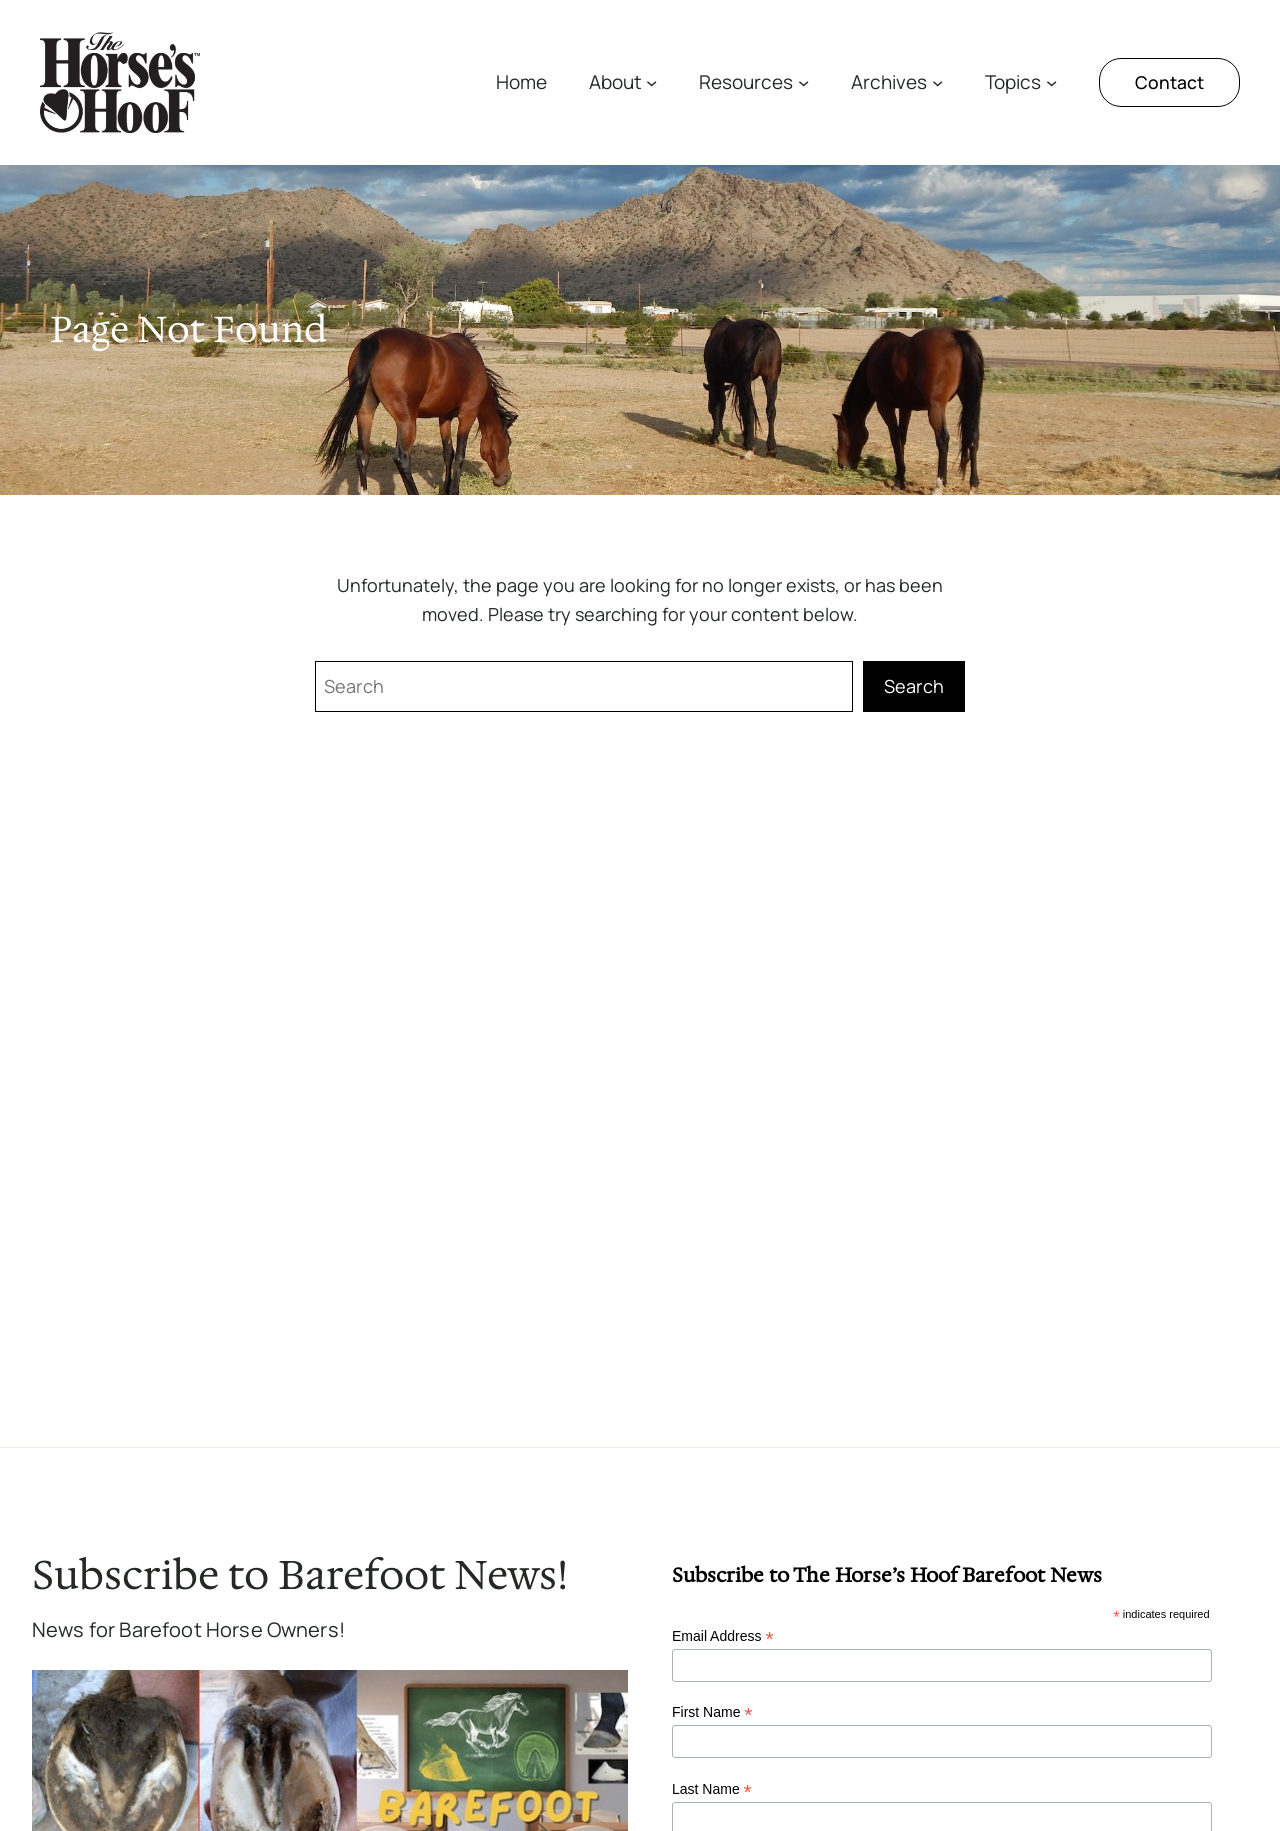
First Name (712, 1712)
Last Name (712, 1789)
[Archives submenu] (937, 82)
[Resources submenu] (803, 82)
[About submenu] (651, 82)
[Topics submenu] (1051, 82)
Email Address (723, 1636)
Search (914, 686)
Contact (1169, 82)
